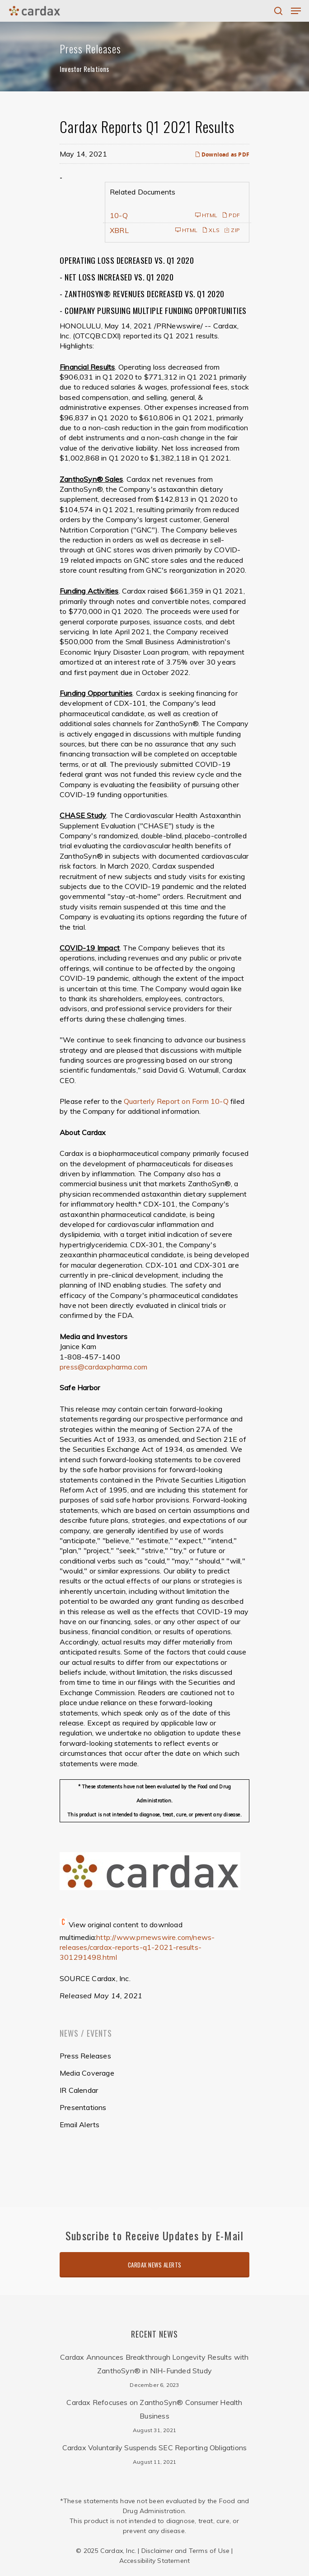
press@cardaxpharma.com (103, 1366)
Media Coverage (87, 2072)
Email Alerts (79, 2124)
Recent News (154, 2334)
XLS (211, 230)
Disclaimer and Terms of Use (185, 2551)
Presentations (83, 2107)
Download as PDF (222, 154)
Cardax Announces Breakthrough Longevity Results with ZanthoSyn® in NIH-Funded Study (154, 2364)
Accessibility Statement (154, 2561)
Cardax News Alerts (155, 2264)
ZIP (232, 230)
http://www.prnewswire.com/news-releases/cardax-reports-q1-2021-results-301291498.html (137, 1947)
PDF (231, 215)
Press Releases (85, 2055)
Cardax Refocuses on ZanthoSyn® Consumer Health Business (154, 2409)
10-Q (119, 215)
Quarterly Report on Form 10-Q (176, 1101)
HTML (206, 215)
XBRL (119, 230)
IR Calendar (79, 2090)
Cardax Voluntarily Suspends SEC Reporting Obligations (154, 2447)
